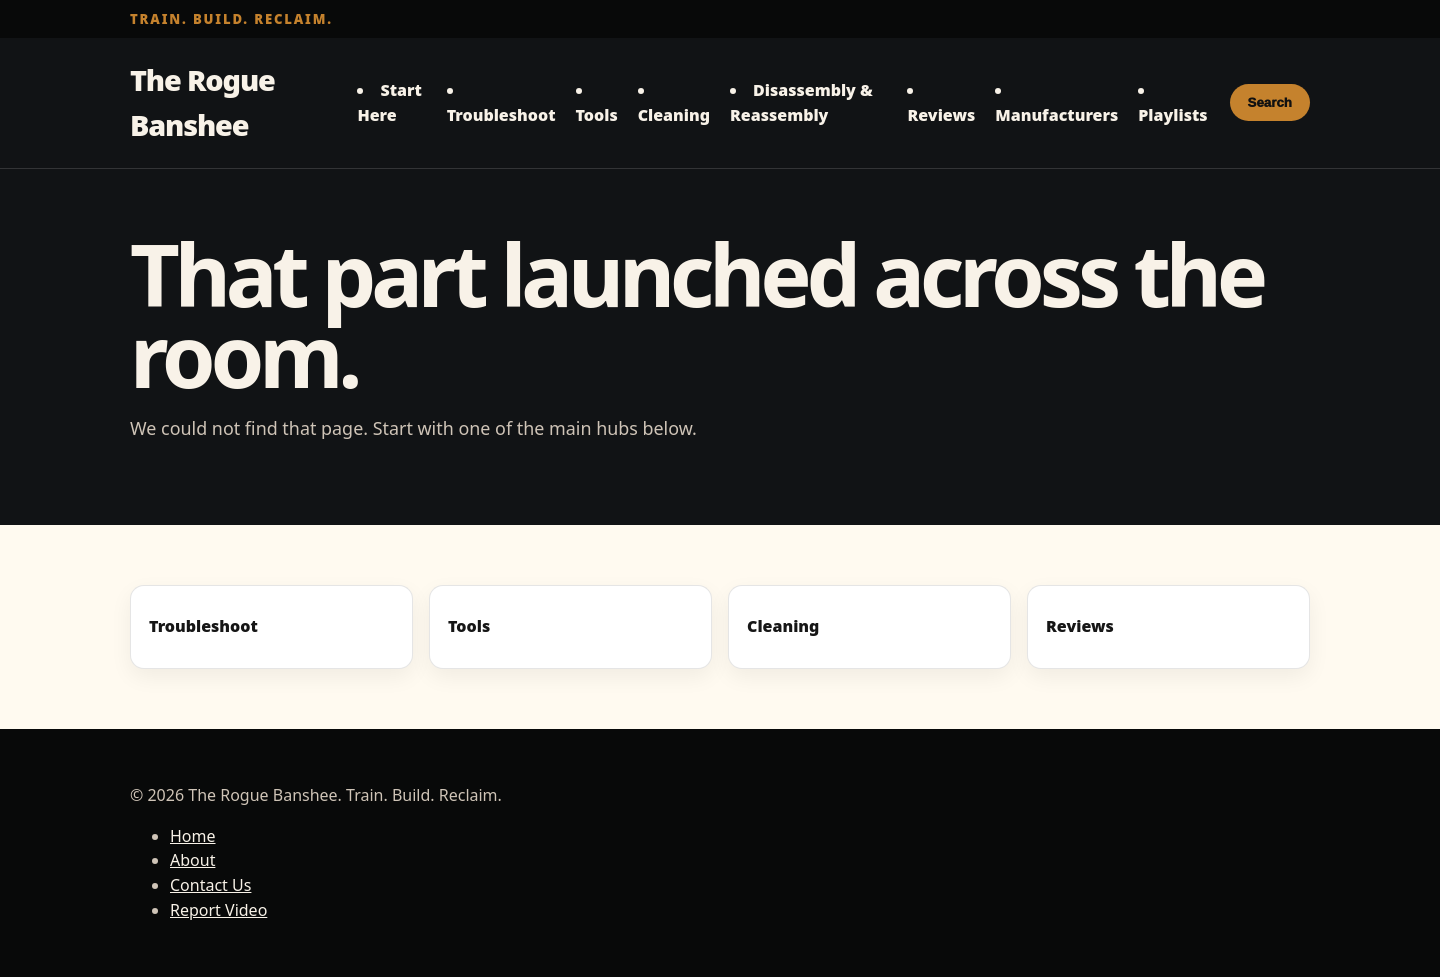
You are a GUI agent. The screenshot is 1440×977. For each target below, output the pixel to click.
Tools (597, 115)
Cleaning (674, 115)
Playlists (1172, 115)
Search (1270, 102)
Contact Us (210, 885)
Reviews (941, 115)
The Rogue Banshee (202, 102)
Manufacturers (1056, 115)
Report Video (218, 910)
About (192, 860)
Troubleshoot (501, 115)
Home (193, 836)
